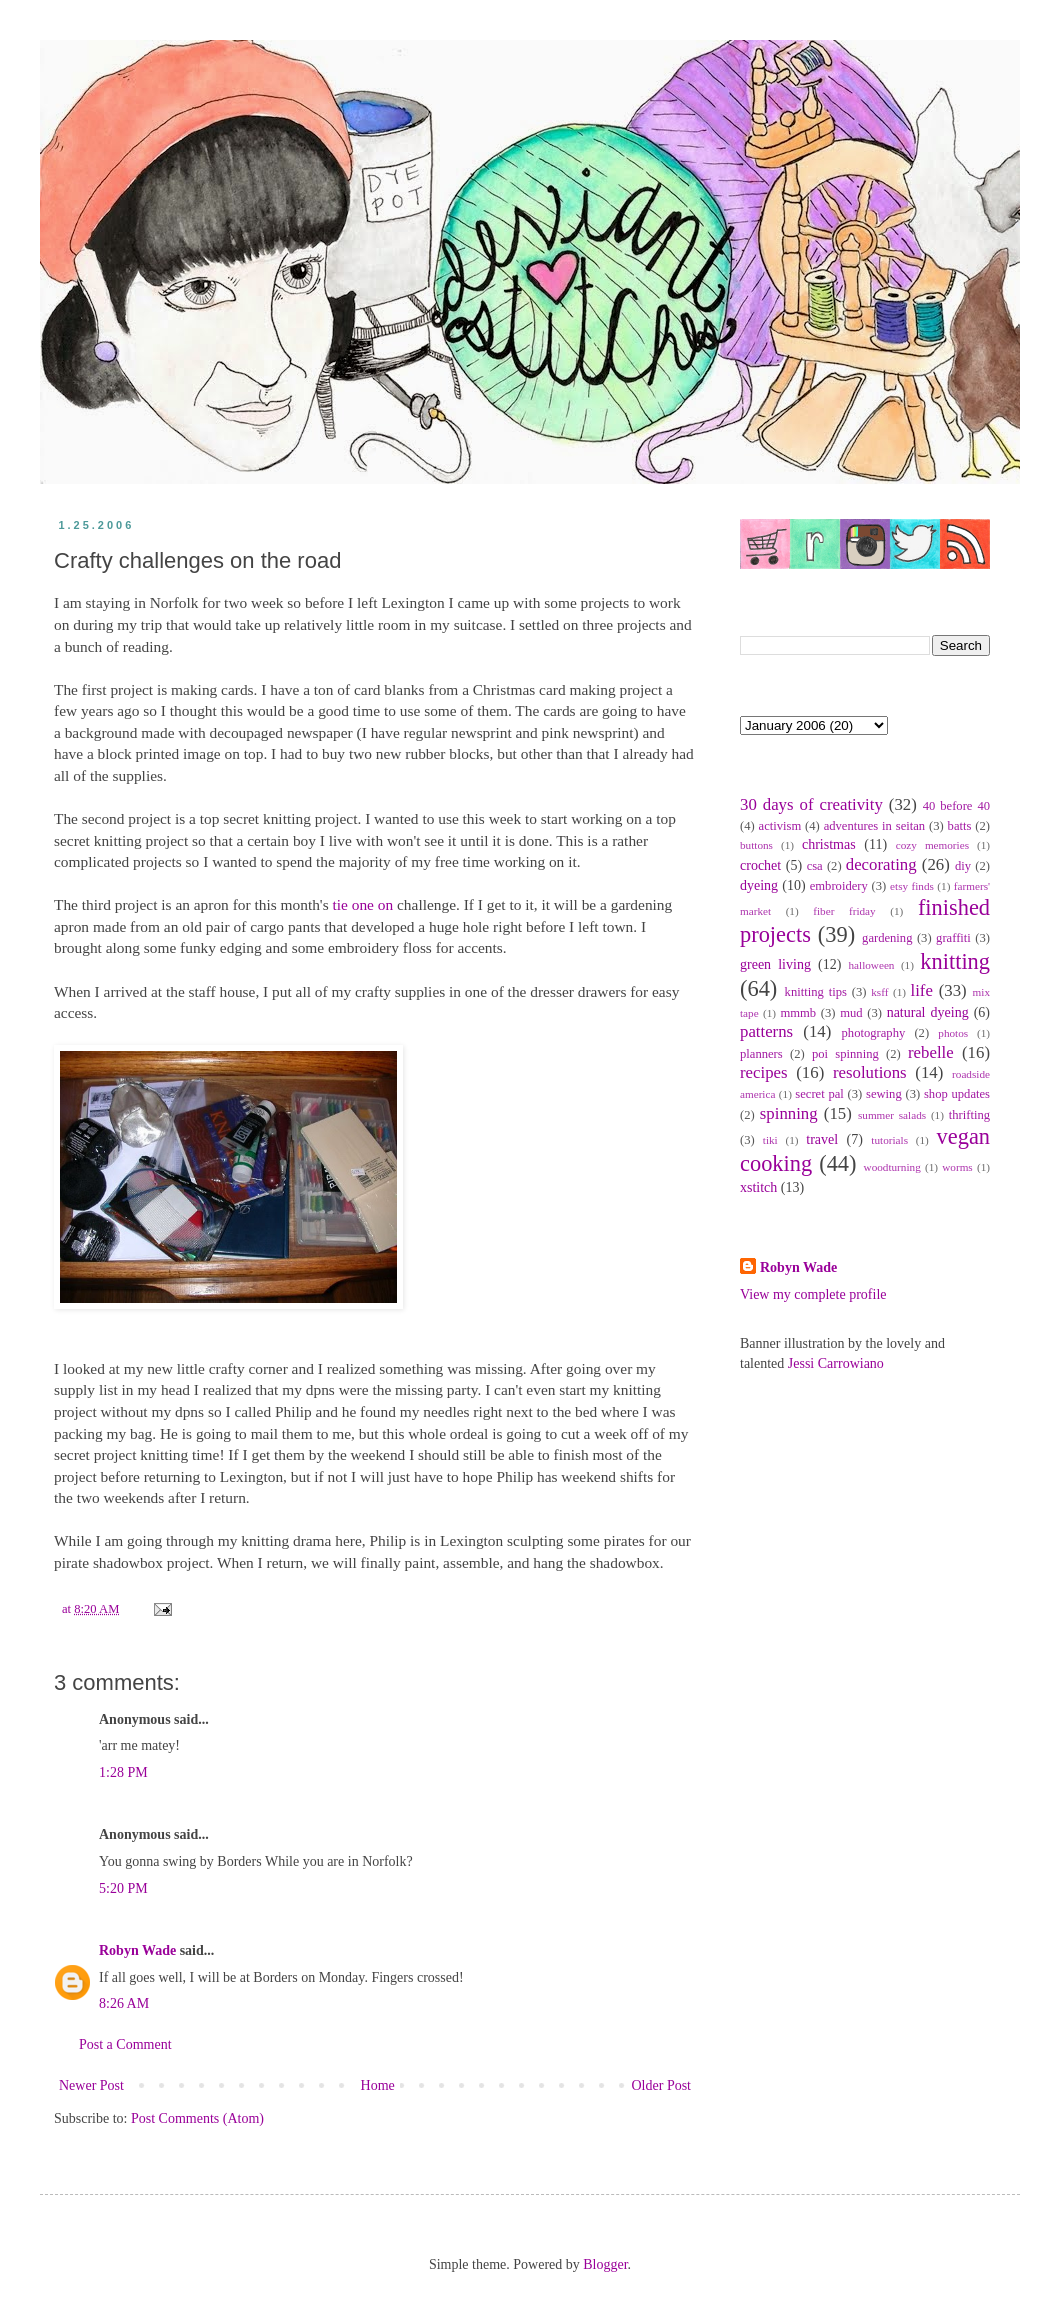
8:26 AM (124, 2003)
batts (960, 826)
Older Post (662, 2085)
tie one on (362, 904)
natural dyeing (928, 1012)
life (921, 990)
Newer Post (91, 2085)
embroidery (839, 886)
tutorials (889, 1140)
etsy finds (912, 886)
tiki (770, 1140)
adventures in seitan (874, 826)
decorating (881, 864)
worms (957, 1167)
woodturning (892, 1167)
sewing (884, 1094)
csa (815, 866)
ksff (879, 992)
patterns (766, 1031)
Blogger (605, 2264)
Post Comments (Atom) (197, 2118)
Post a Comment (125, 2044)
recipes (764, 1072)
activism (780, 826)
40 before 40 (956, 806)
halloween (871, 965)
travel (822, 1139)
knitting (955, 961)
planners (761, 1054)
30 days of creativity (811, 804)
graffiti (953, 938)
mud (851, 1013)
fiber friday (844, 911)
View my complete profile (813, 1294)
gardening (887, 938)
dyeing (759, 885)
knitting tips (816, 992)
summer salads (892, 1115)
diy (963, 866)
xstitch (758, 1187)
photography (874, 1033)
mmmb (798, 1013)
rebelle (931, 1052)
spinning (789, 1113)
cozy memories (932, 845)
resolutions (870, 1072)
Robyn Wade (137, 1950)
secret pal (819, 1094)
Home (378, 2085)
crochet (760, 865)
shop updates (957, 1094)
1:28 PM (123, 1772)
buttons (756, 845)
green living (775, 964)
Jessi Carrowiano (836, 1363)
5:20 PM (123, 1888)
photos (953, 1033)
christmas (829, 844)
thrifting (969, 1115)
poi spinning (845, 1054)
